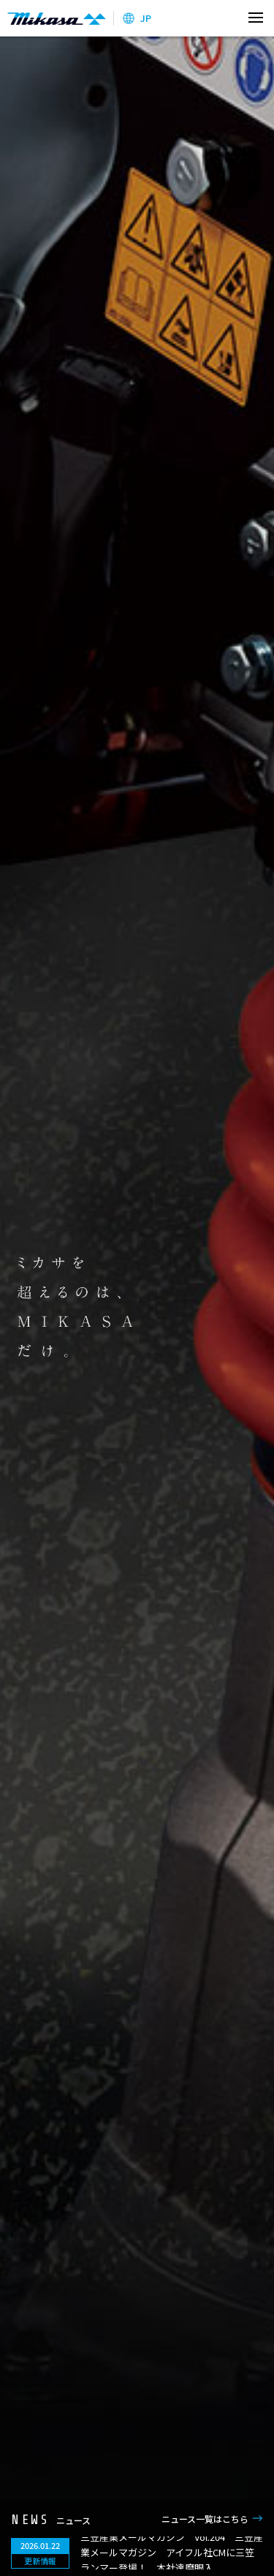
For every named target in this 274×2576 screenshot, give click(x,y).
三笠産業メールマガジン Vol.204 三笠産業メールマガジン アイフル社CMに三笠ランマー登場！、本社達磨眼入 (171, 2552)
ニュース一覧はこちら (204, 2518)
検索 (224, 18)
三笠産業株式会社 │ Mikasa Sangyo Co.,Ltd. (56, 18)
